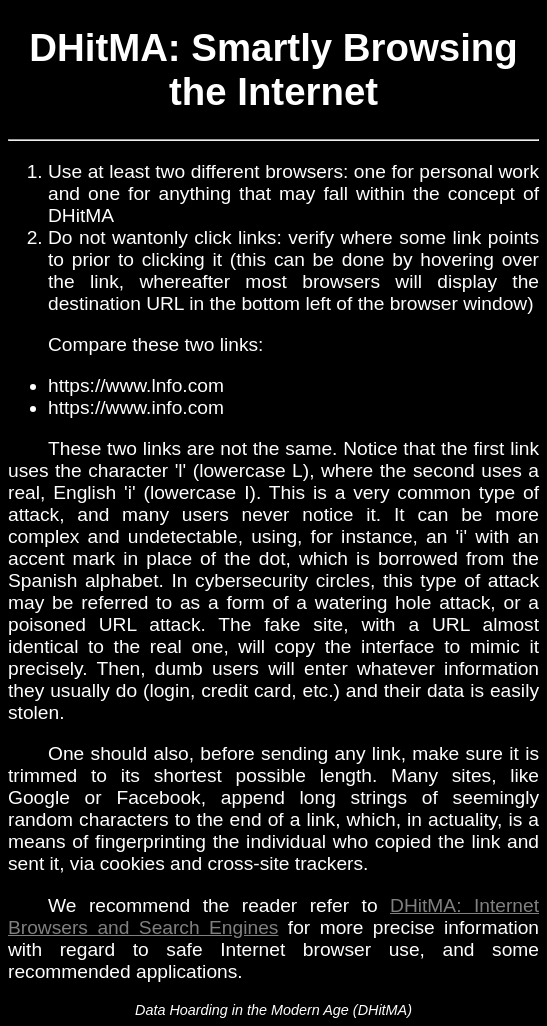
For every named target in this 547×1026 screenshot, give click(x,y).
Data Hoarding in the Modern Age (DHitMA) (273, 1010)
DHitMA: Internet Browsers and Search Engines (273, 916)
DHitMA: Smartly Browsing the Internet (273, 69)
